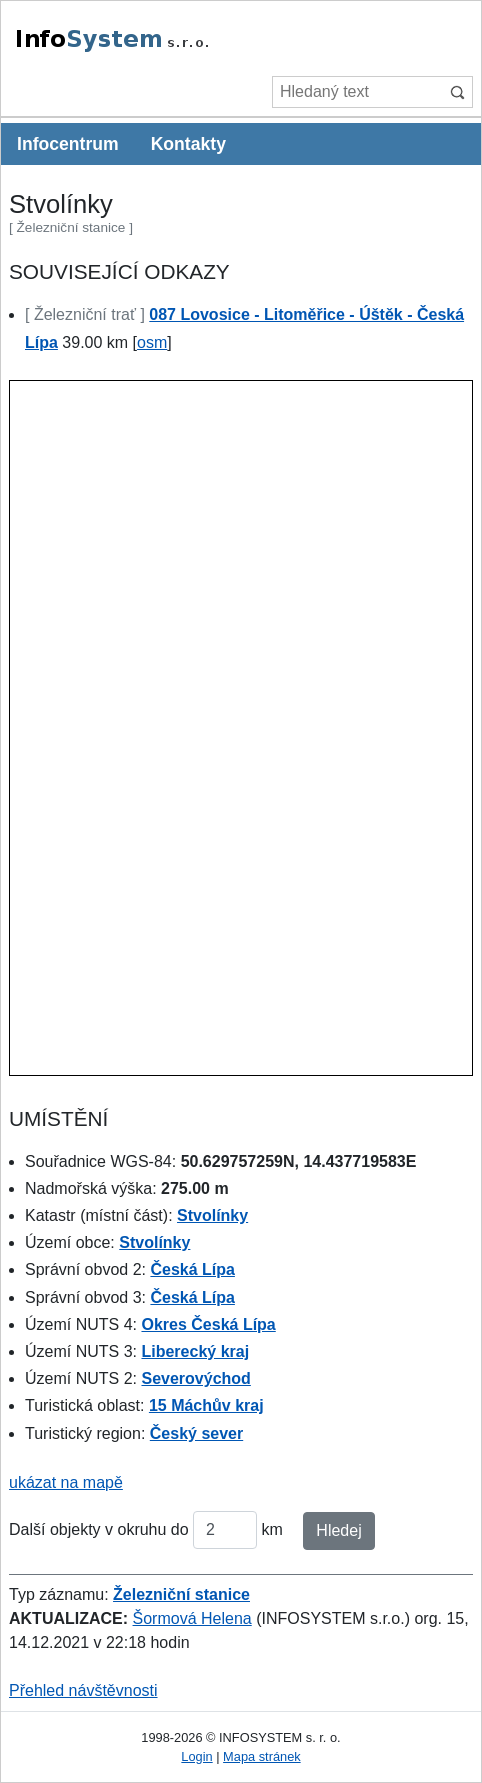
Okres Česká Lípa (208, 1324)
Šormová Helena (192, 1618)
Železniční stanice (181, 1594)
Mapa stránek (262, 1756)
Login (196, 1756)
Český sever (196, 1433)
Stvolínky (212, 1215)
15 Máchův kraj (206, 1405)
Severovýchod (195, 1378)
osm (152, 342)
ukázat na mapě (66, 1482)
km (272, 1529)
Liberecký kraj (195, 1351)
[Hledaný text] (356, 92)
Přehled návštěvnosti (83, 1690)
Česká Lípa (192, 1269)
